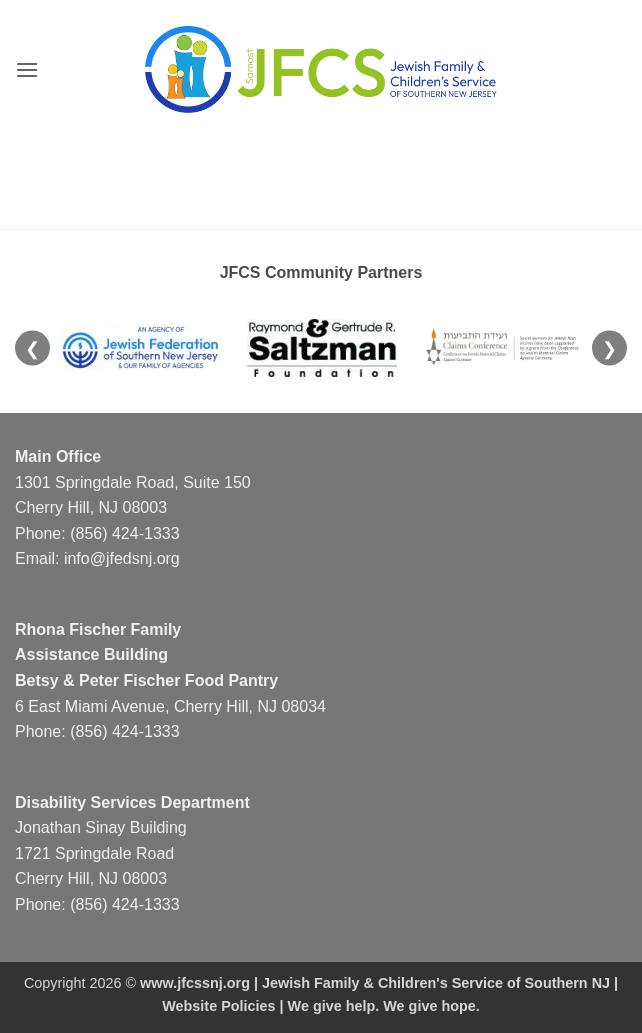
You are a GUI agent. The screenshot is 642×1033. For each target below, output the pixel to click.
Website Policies (218, 1006)
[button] (27, 69)
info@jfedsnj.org (122, 558)
